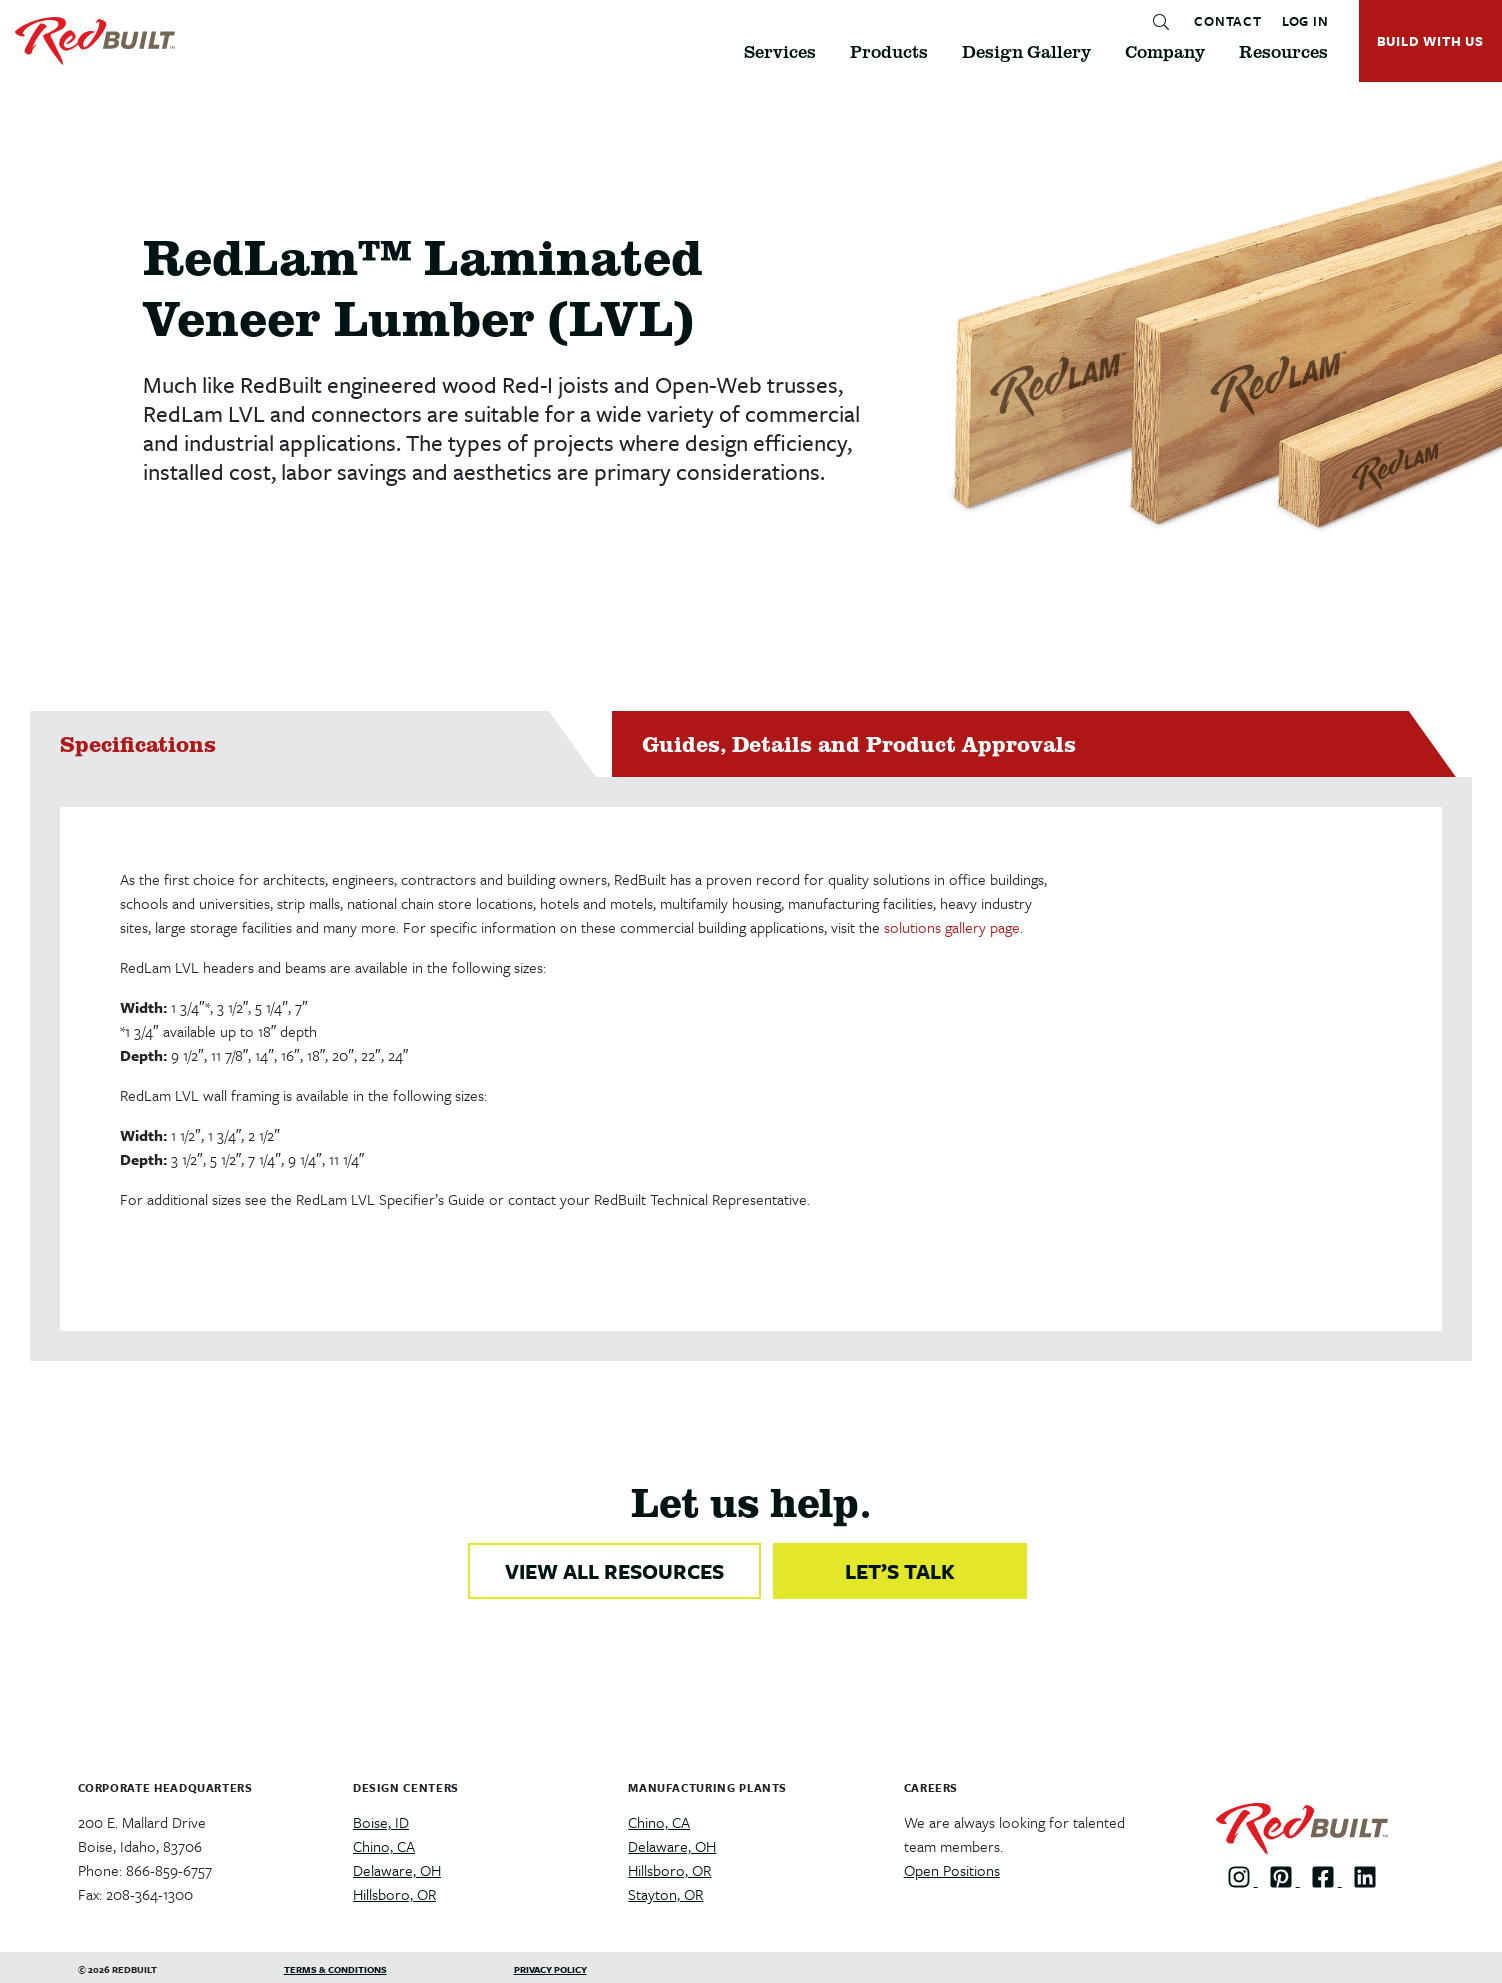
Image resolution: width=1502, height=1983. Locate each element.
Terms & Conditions (335, 1969)
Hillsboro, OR (394, 1894)
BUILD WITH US (1430, 41)
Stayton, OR (665, 1894)
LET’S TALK (900, 1571)
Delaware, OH (397, 1870)
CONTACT (1228, 22)
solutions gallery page (952, 927)
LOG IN (1305, 22)
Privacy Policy (550, 1969)
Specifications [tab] (138, 743)
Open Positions (952, 1870)
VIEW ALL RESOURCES (614, 1571)
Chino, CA (384, 1846)
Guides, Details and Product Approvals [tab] (859, 743)
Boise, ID (381, 1822)
